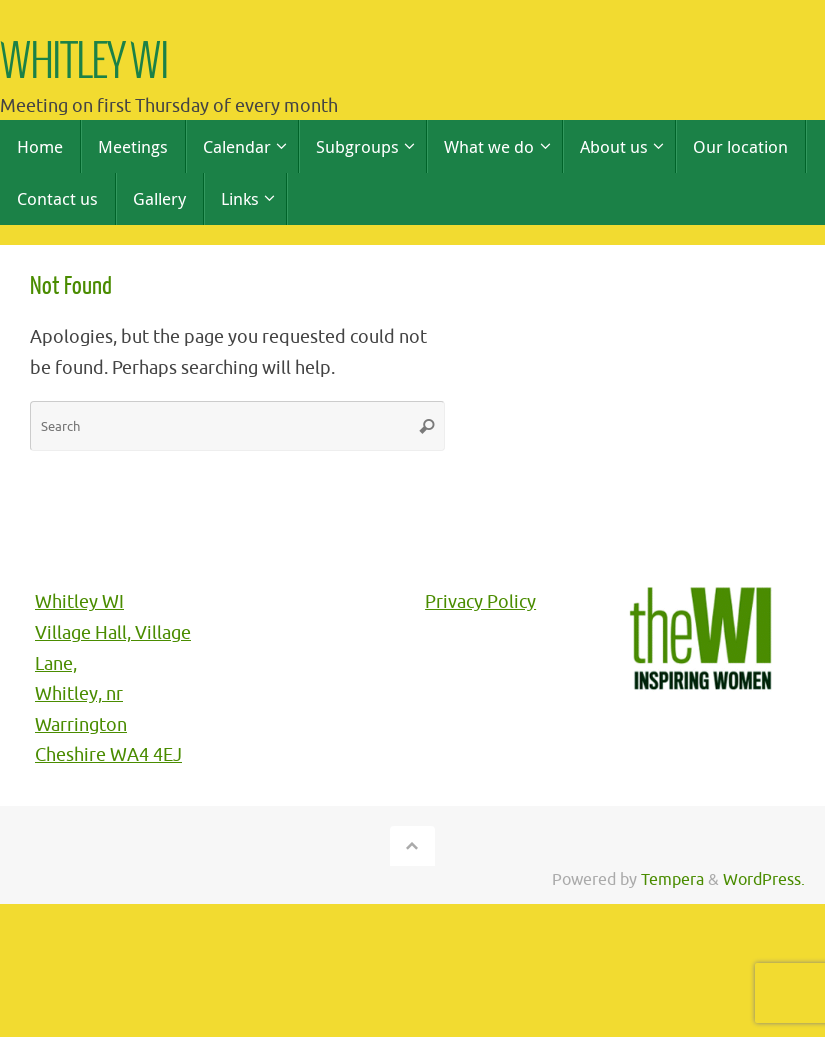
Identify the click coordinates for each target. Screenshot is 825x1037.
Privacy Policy (480, 602)
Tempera (672, 879)
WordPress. (764, 879)
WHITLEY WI (84, 63)
